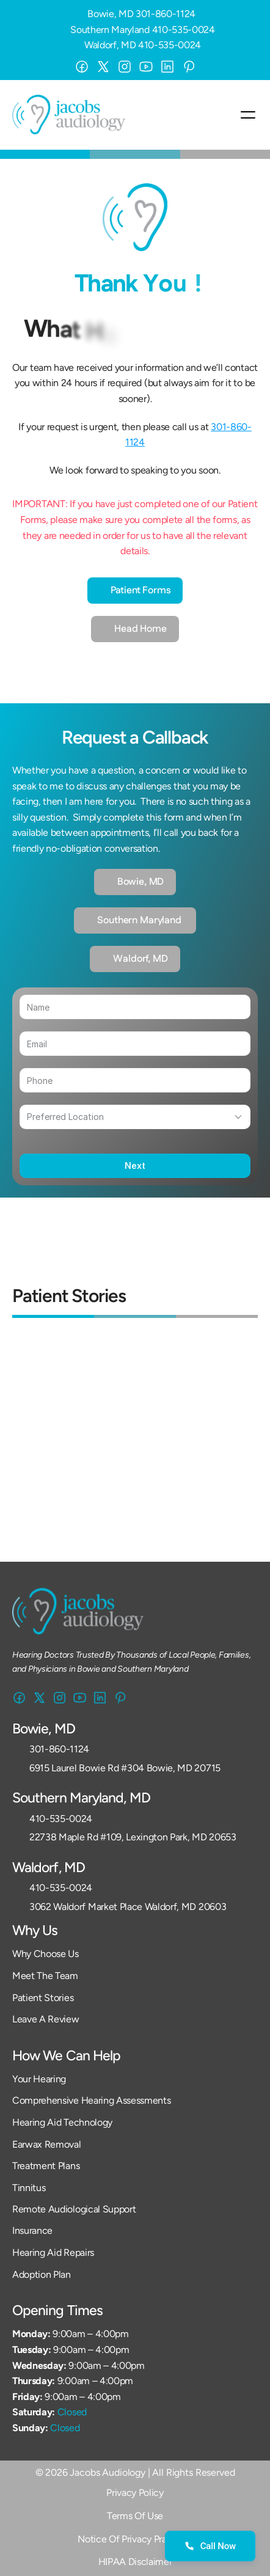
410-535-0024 (183, 29)
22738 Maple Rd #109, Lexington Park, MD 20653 (132, 1837)
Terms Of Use (135, 2516)
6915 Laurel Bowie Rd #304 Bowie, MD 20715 (125, 1768)
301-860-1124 (165, 14)
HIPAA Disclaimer (135, 2561)
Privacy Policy (135, 2492)
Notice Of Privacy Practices (135, 2539)
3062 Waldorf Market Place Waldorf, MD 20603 (127, 1906)
